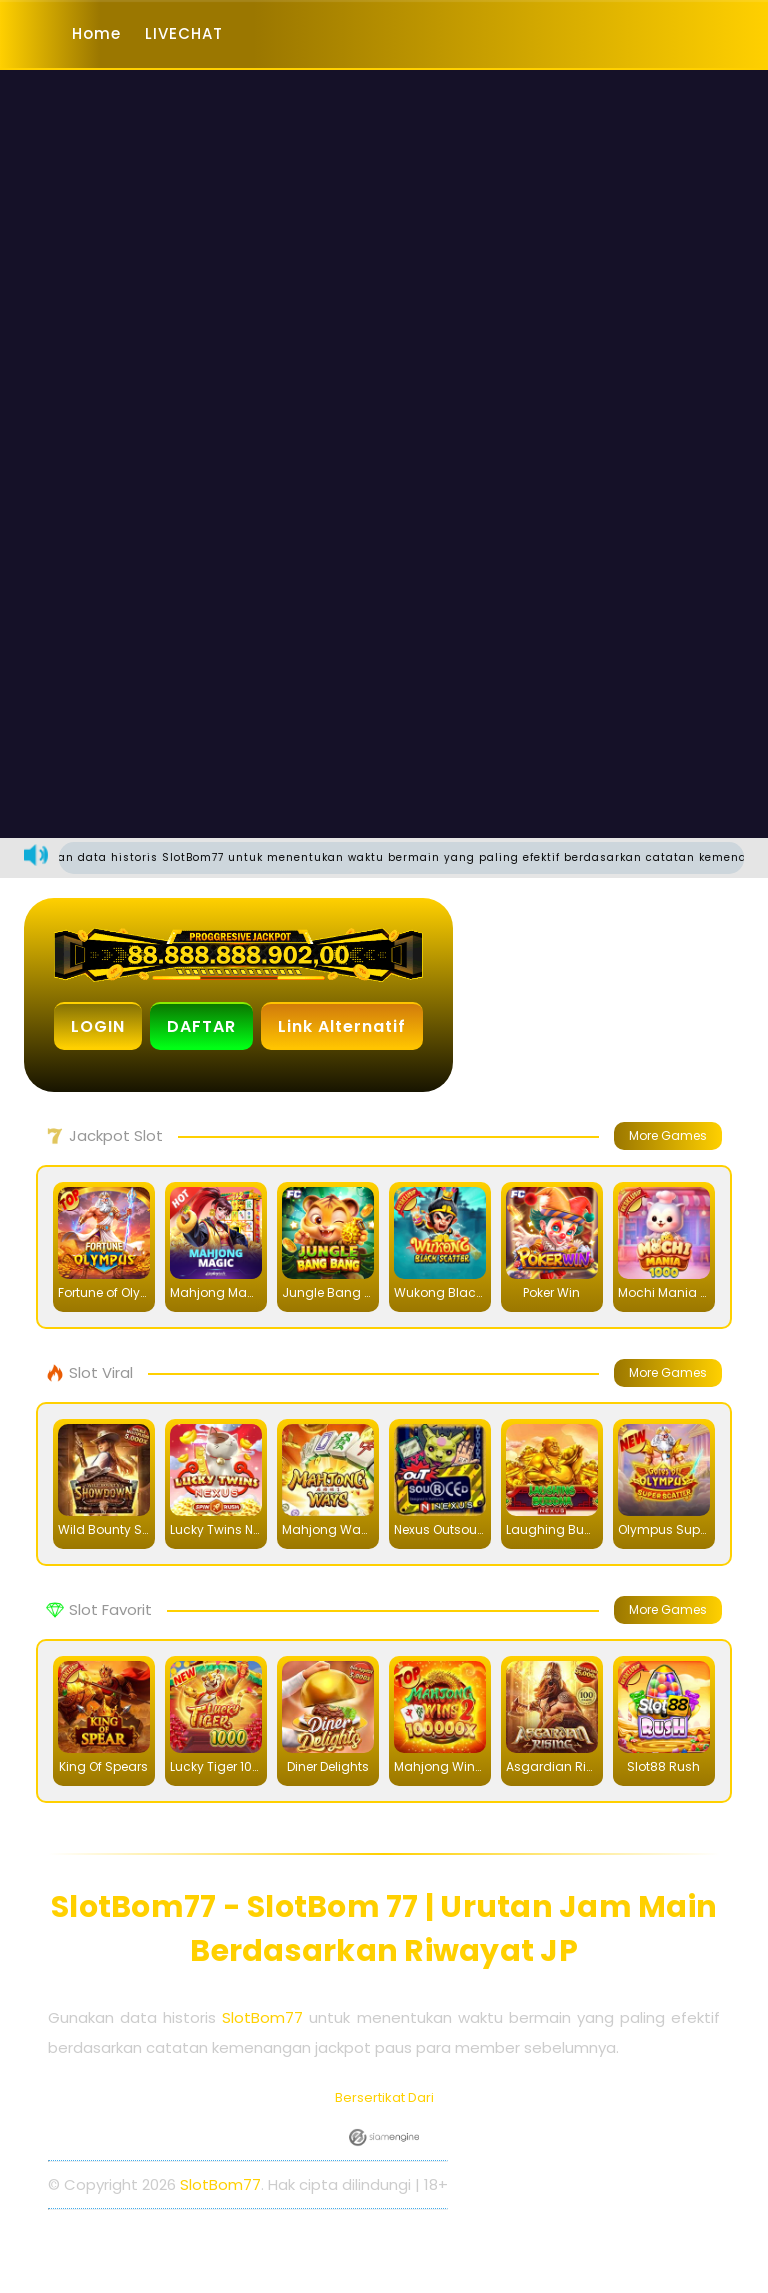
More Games (668, 1135)
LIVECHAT (184, 33)
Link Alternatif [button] (342, 1026)
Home (96, 33)
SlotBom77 (262, 2017)
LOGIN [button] (98, 1026)
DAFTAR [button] (201, 1026)
